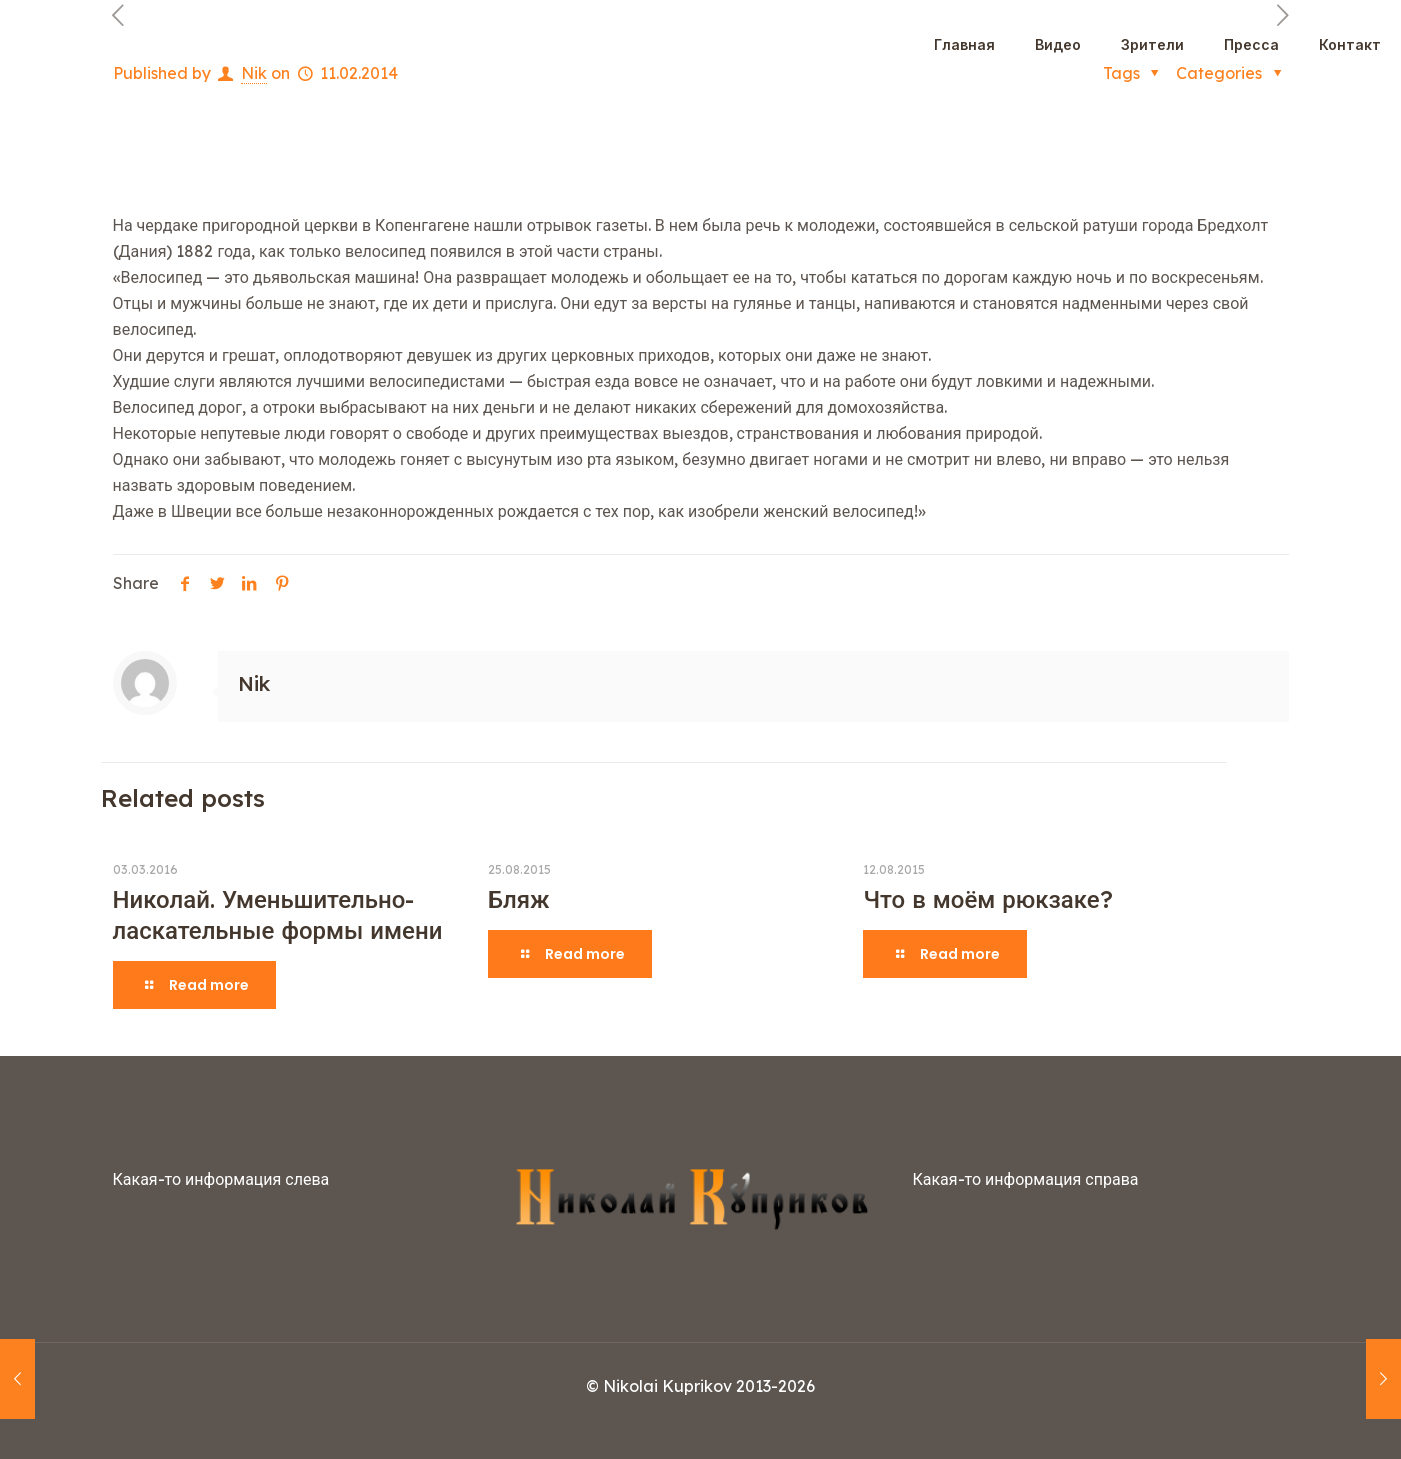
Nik (254, 683)
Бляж (519, 899)
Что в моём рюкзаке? (987, 899)
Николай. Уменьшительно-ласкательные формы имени (278, 914)
